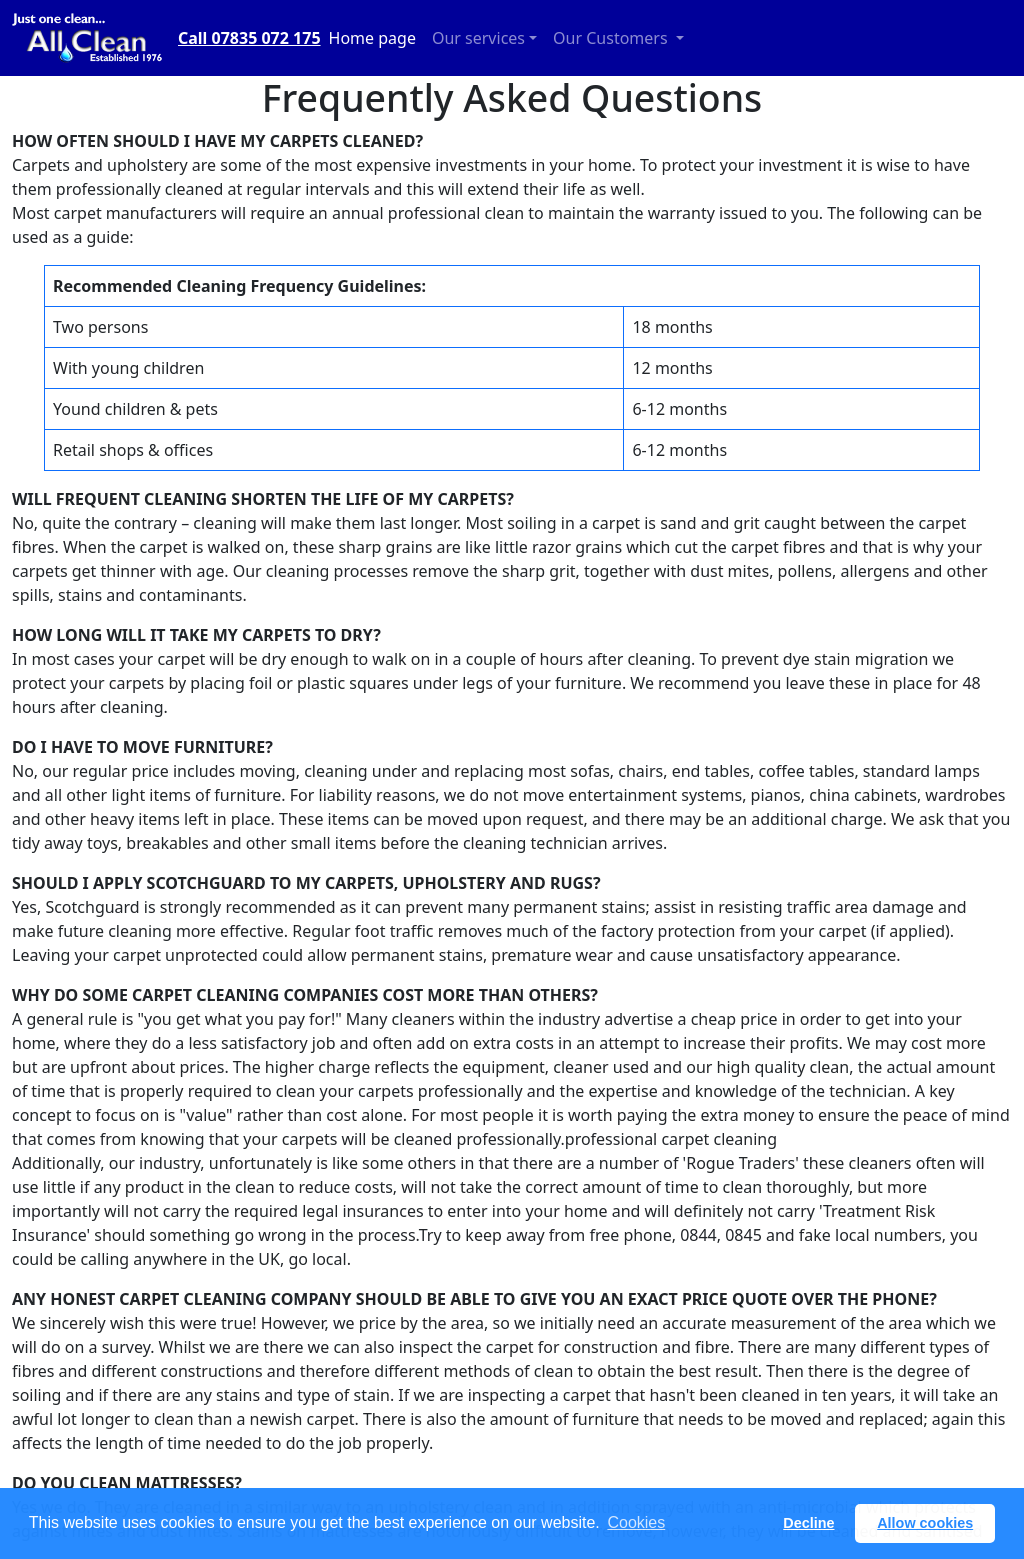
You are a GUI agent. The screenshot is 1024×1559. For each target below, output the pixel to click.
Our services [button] (478, 38)
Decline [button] (808, 1523)
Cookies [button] (636, 1522)
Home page (372, 38)
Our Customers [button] (612, 38)
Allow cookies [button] (925, 1523)
